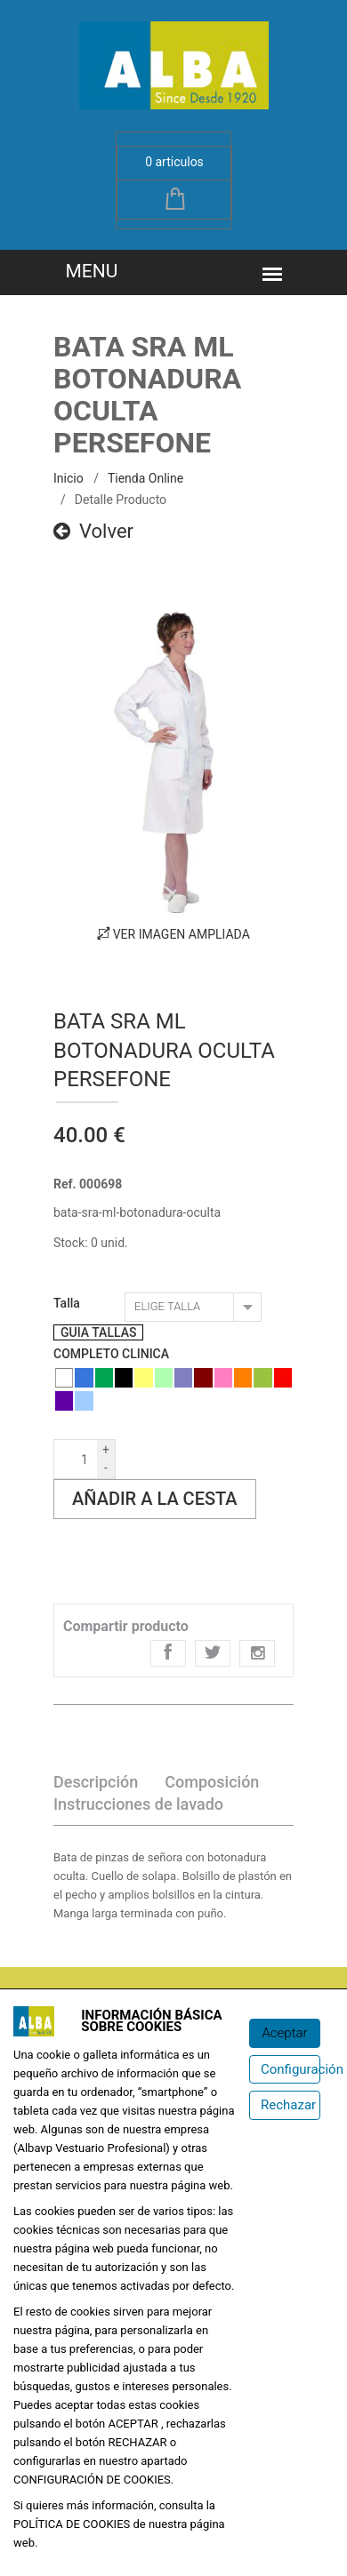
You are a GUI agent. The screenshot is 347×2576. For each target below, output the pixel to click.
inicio (68, 478)
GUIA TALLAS (98, 1332)
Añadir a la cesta (155, 1498)
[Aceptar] (284, 2033)
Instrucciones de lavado (138, 1804)
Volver (93, 531)
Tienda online (145, 478)
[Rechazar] (284, 2105)
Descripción (95, 1781)
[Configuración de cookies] (284, 2069)
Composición (212, 1781)
